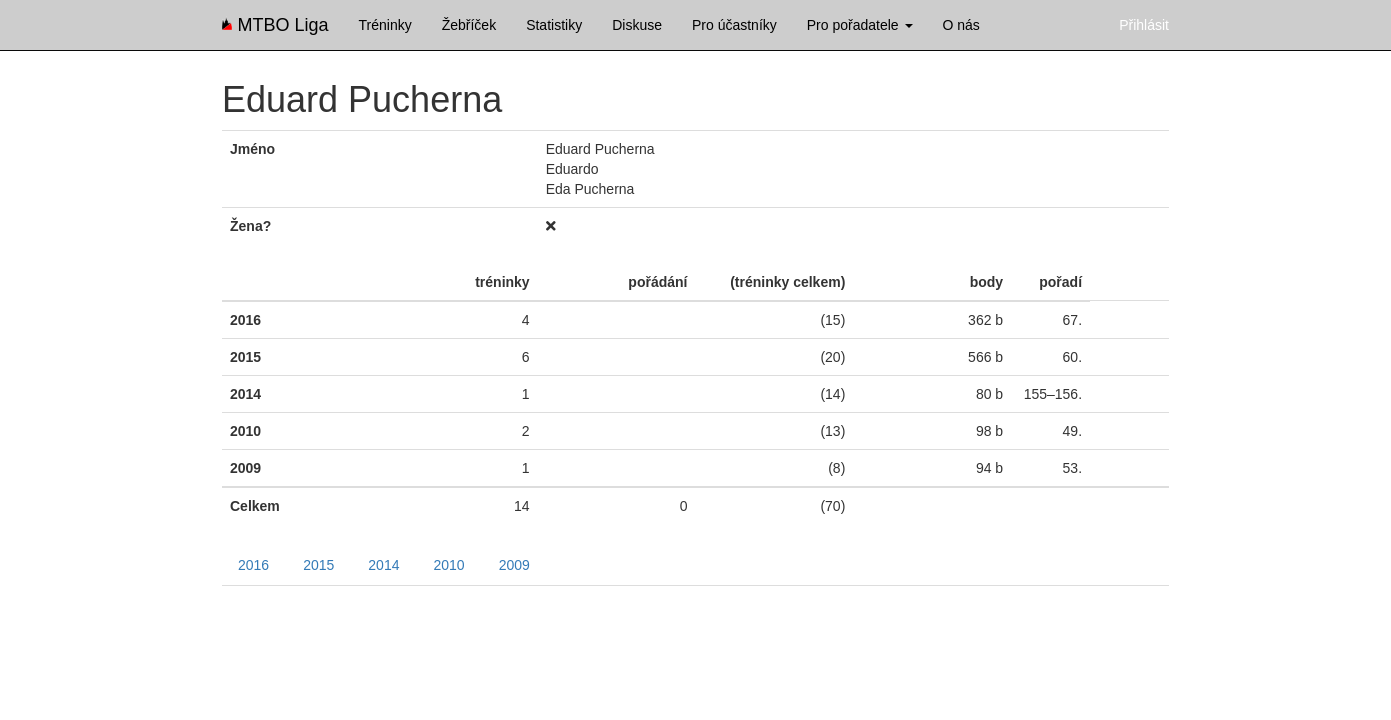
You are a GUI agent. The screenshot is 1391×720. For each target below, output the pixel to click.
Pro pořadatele (860, 25)
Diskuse (637, 25)
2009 (514, 565)
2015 (318, 565)
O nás (961, 25)
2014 (383, 565)
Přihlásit (1144, 25)
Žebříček (469, 25)
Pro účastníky (734, 25)
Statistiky (554, 25)
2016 (253, 565)
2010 (448, 565)
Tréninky (385, 25)
